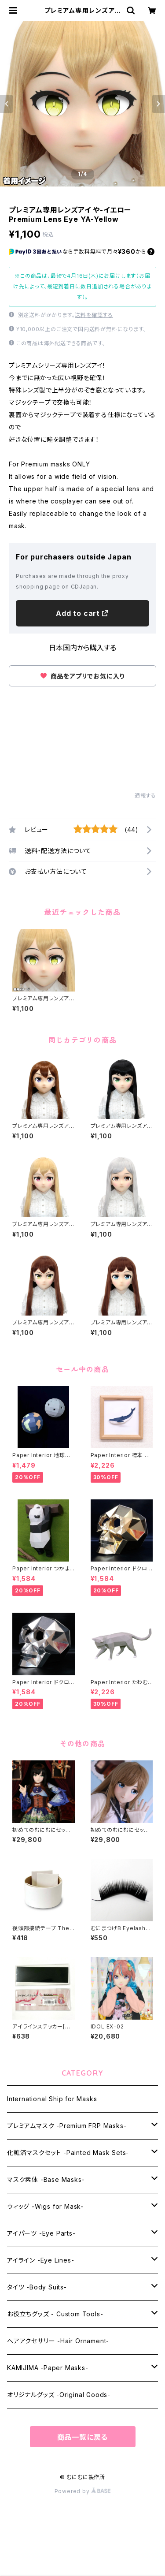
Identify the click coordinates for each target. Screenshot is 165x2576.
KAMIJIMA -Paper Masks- (47, 2367)
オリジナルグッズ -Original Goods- (58, 2394)
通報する (145, 795)
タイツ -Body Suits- (37, 2287)
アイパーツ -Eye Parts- (41, 2233)
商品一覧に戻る (82, 2437)
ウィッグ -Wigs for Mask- (45, 2206)
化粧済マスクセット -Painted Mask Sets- (68, 2152)
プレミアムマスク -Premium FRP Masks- (66, 2125)
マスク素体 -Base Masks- (45, 2179)
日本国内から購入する (82, 647)
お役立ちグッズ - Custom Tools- (55, 2314)
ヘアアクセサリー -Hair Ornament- (58, 2341)
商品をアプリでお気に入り (82, 676)
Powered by (83, 2491)
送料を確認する (94, 315)
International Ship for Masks (52, 2099)
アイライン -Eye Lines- (40, 2260)
